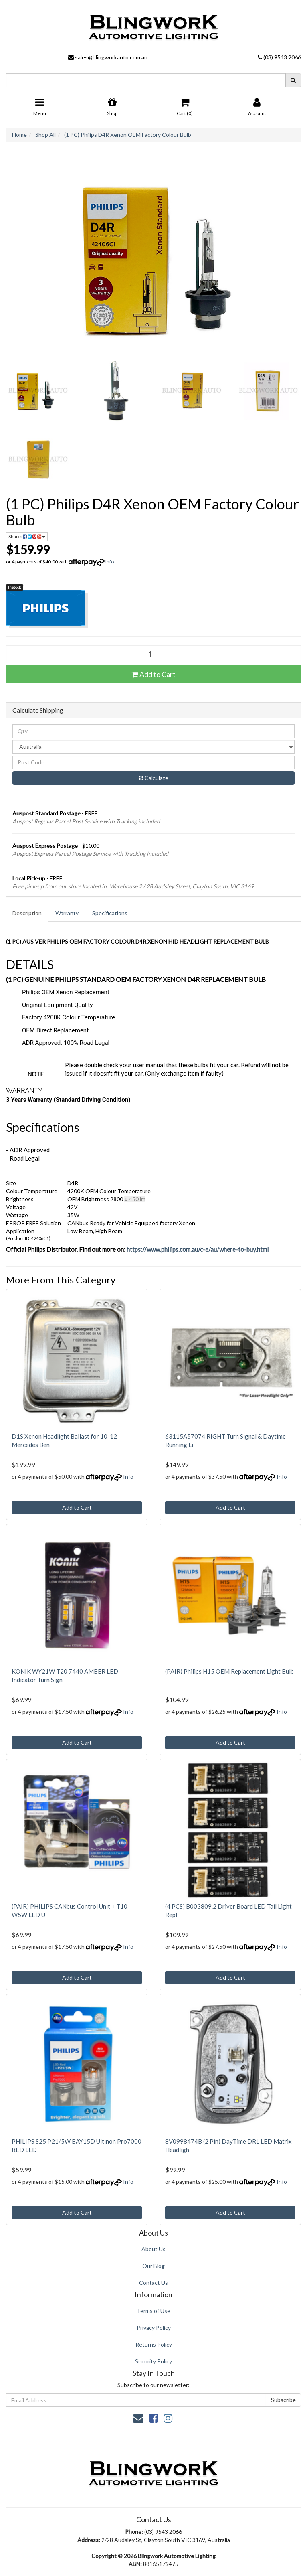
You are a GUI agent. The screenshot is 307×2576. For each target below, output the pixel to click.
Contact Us (153, 2282)
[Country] (153, 747)
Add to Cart (153, 674)
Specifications (109, 913)
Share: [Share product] (26, 536)
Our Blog (153, 2265)
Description (27, 913)
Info (109, 562)
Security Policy (153, 2361)
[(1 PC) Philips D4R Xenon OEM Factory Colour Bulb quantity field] (153, 654)
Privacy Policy (154, 2327)
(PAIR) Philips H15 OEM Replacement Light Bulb (229, 1671)
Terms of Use (153, 2310)
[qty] (153, 731)
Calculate (153, 777)
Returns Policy (153, 2344)
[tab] (27, 913)
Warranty (67, 913)
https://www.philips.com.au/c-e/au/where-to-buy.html (198, 1249)
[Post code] (153, 762)
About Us (153, 2249)
